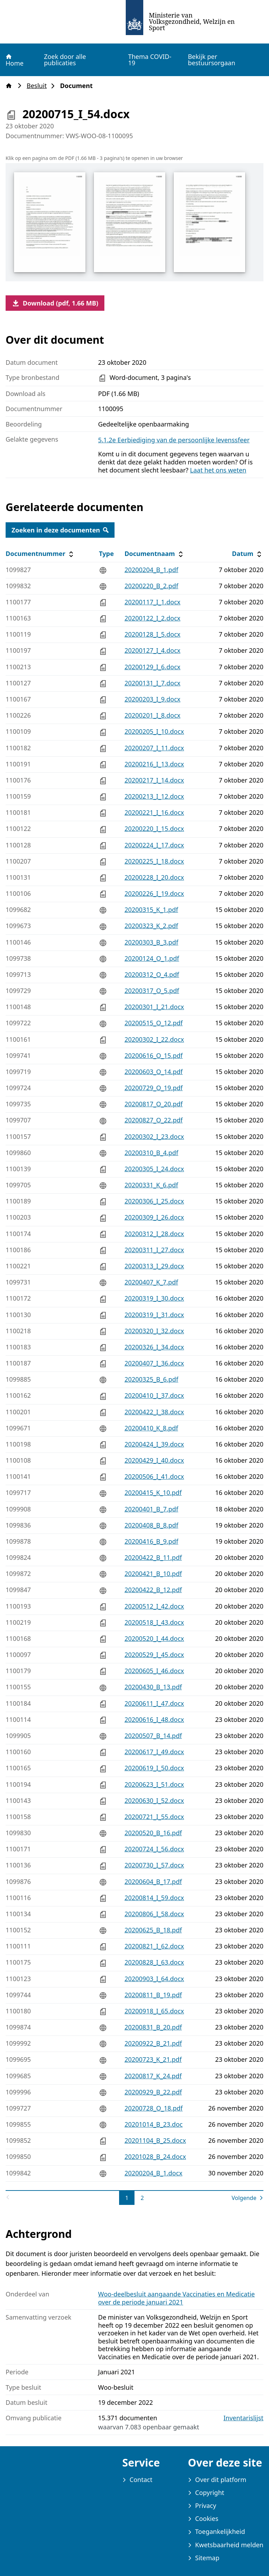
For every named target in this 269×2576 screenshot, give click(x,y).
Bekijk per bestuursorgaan (211, 59)
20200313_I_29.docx (154, 1266)
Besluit (39, 85)
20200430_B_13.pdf (153, 1687)
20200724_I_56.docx (154, 1849)
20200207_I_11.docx (154, 748)
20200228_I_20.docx (154, 877)
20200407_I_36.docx (154, 1363)
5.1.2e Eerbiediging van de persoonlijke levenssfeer (174, 440)
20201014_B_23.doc (153, 2124)
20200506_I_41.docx (154, 1476)
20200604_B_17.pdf (153, 1881)
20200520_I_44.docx (154, 1638)
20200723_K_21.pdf (152, 2059)
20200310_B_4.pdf (151, 1152)
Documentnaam (154, 553)
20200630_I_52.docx (154, 1800)
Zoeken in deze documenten (60, 530)
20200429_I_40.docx (154, 1460)
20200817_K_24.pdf (152, 2076)
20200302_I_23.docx (154, 1136)
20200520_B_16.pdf (153, 1833)
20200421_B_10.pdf (153, 1573)
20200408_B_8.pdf (151, 1525)
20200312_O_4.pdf (151, 974)
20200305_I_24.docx (154, 1169)
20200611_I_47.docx (154, 1703)
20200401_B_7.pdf (151, 1509)
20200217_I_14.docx (154, 780)
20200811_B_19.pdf (153, 1995)
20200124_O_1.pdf (151, 958)
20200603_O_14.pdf (153, 1071)
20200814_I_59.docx (154, 1897)
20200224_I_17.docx (154, 845)
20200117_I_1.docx (152, 602)
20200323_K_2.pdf (151, 925)
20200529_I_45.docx (154, 1654)
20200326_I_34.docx (154, 1347)
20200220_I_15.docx (154, 828)
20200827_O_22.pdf (153, 1120)
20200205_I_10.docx (154, 731)
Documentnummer (40, 553)
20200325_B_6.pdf (151, 1379)
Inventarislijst (243, 2418)
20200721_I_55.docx (154, 1816)
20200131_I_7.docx (152, 683)
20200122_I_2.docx (152, 618)
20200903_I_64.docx (154, 1978)
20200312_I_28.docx (154, 1233)
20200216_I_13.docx (154, 764)
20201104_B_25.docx (155, 2140)
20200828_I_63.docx (154, 1962)
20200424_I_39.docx (154, 1444)
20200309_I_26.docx (154, 1217)
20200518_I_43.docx (154, 1622)
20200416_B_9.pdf (151, 1541)
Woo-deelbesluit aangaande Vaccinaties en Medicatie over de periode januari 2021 (176, 2298)
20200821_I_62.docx (154, 1946)
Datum (247, 553)
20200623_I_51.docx (154, 1784)
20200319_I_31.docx (154, 1314)
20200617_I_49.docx (154, 1751)
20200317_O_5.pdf (151, 990)
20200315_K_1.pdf (151, 909)
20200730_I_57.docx (154, 1865)
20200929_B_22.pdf (153, 2092)
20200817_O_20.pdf (153, 1104)
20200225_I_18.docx (154, 861)
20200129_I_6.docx (152, 667)
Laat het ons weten (218, 470)
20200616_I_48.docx (154, 1719)
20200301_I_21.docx (154, 1006)
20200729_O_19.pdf (153, 1088)
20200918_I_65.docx (154, 2011)
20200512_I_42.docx (154, 1606)
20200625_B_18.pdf (153, 1930)
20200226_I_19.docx (154, 893)
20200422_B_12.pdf (153, 1589)
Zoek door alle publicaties (65, 59)
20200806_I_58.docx (154, 1914)
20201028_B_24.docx (155, 2156)
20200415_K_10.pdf (152, 1492)
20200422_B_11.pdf (153, 1557)
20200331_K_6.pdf (151, 1185)
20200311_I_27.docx (154, 1250)
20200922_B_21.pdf (153, 2043)
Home (14, 60)
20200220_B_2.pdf (151, 586)
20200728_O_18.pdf (153, 2108)
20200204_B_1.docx (153, 2173)
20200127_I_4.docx (152, 650)
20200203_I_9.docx (152, 699)
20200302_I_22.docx (154, 1039)
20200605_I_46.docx (154, 1670)
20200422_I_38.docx (154, 1412)
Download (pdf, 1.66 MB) (55, 303)
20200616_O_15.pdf (153, 1055)
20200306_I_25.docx (154, 1201)
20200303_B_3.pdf (151, 942)
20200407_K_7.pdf (151, 1282)
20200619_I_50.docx (154, 1768)
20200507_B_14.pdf (153, 1735)
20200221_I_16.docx (154, 812)
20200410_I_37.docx (154, 1395)
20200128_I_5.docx (152, 634)
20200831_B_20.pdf (153, 2027)
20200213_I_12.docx (154, 796)
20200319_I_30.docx (154, 1298)
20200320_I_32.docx (154, 1331)
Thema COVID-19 (150, 59)
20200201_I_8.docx (152, 715)
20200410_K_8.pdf (151, 1428)
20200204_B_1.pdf (151, 569)
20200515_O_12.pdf (153, 1023)
